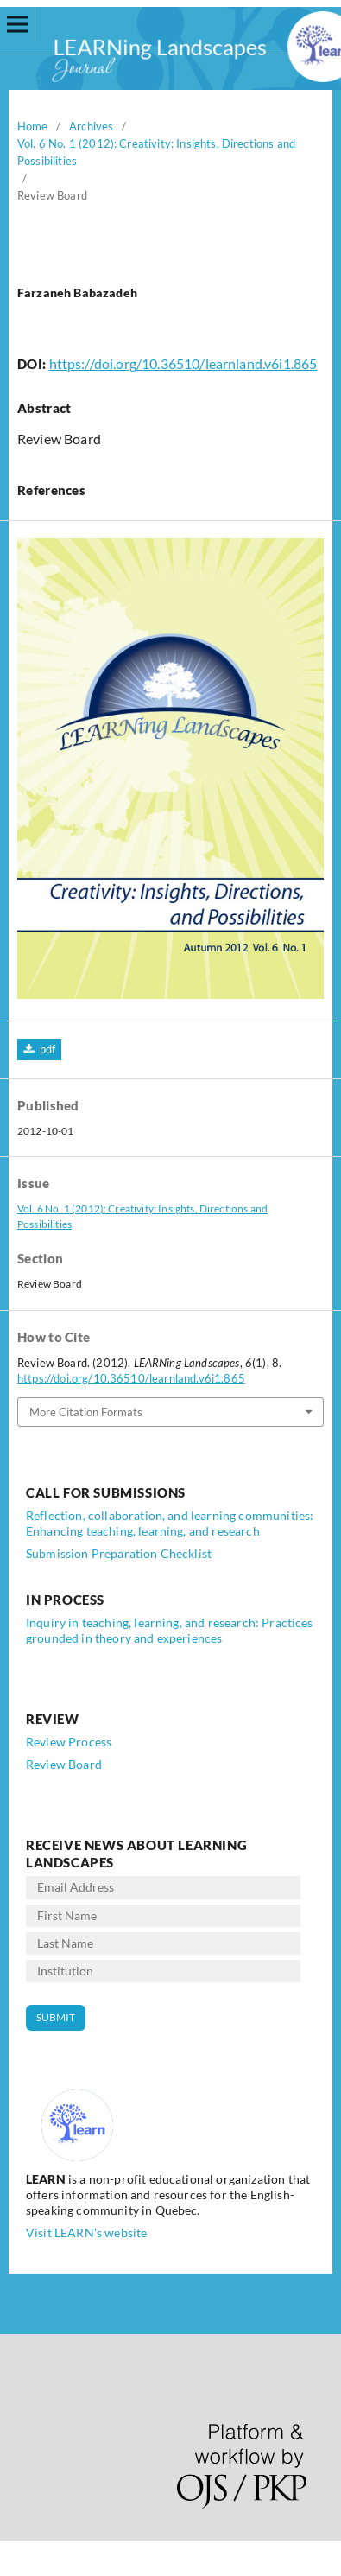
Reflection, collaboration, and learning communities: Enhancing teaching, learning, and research (169, 1523)
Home (32, 126)
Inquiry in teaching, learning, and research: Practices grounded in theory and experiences (169, 1630)
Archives (91, 126)
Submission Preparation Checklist (119, 1553)
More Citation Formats (85, 1412)
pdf (45, 1049)
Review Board (64, 1764)
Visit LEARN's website (86, 2232)
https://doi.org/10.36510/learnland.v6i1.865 (183, 363)
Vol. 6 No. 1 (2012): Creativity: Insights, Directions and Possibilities (156, 152)
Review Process (68, 1741)
